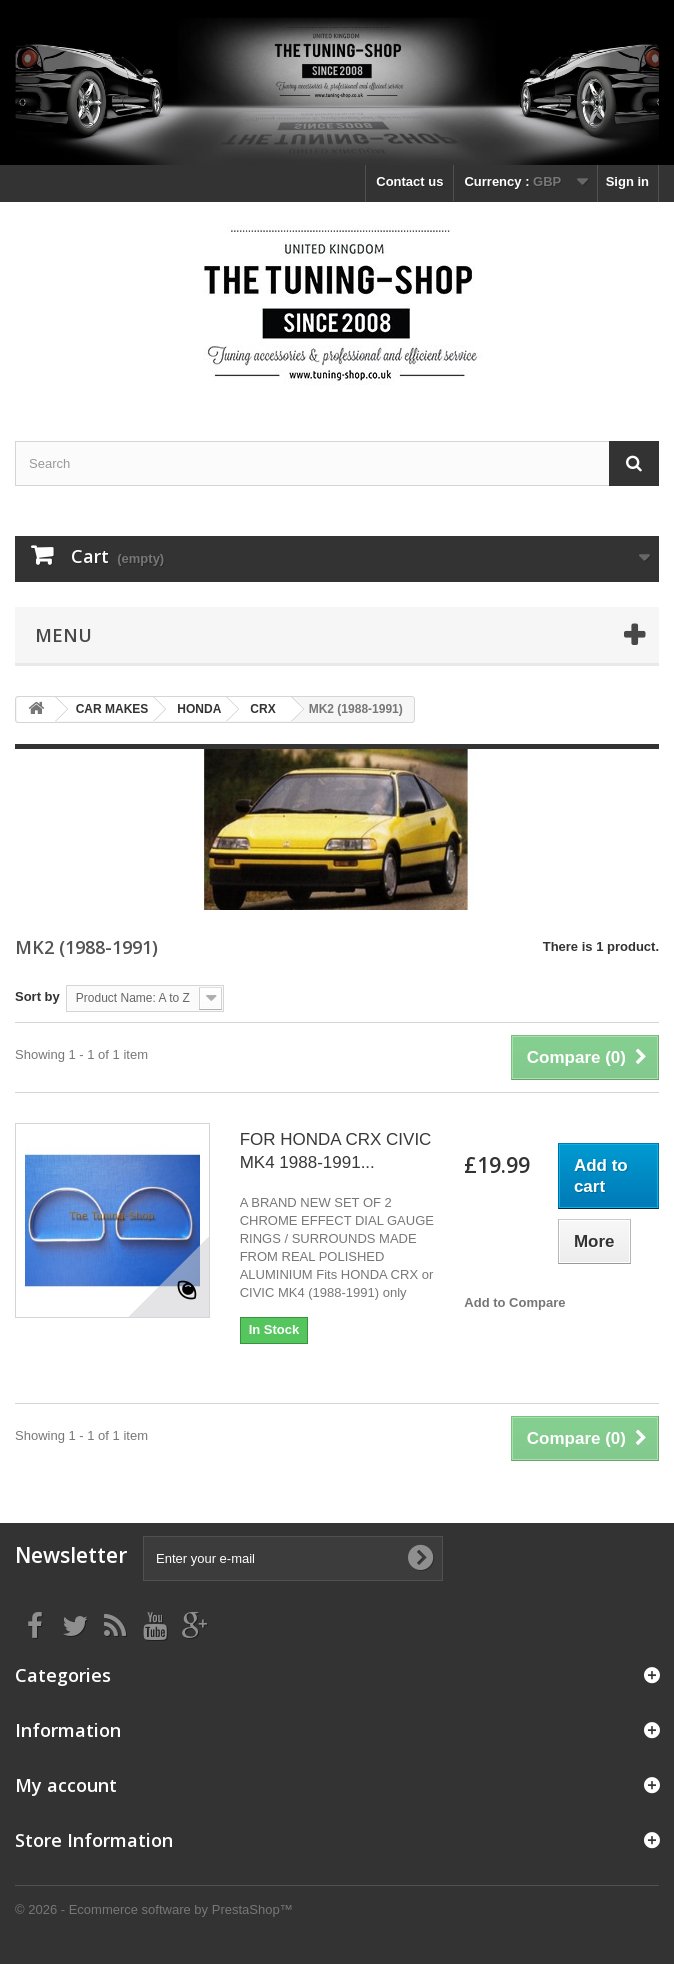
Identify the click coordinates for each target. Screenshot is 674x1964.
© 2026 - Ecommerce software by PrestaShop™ (154, 1909)
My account (66, 1785)
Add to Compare (514, 1302)
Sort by (37, 996)
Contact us (409, 181)
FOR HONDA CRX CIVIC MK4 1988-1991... (336, 1151)
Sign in (627, 181)
